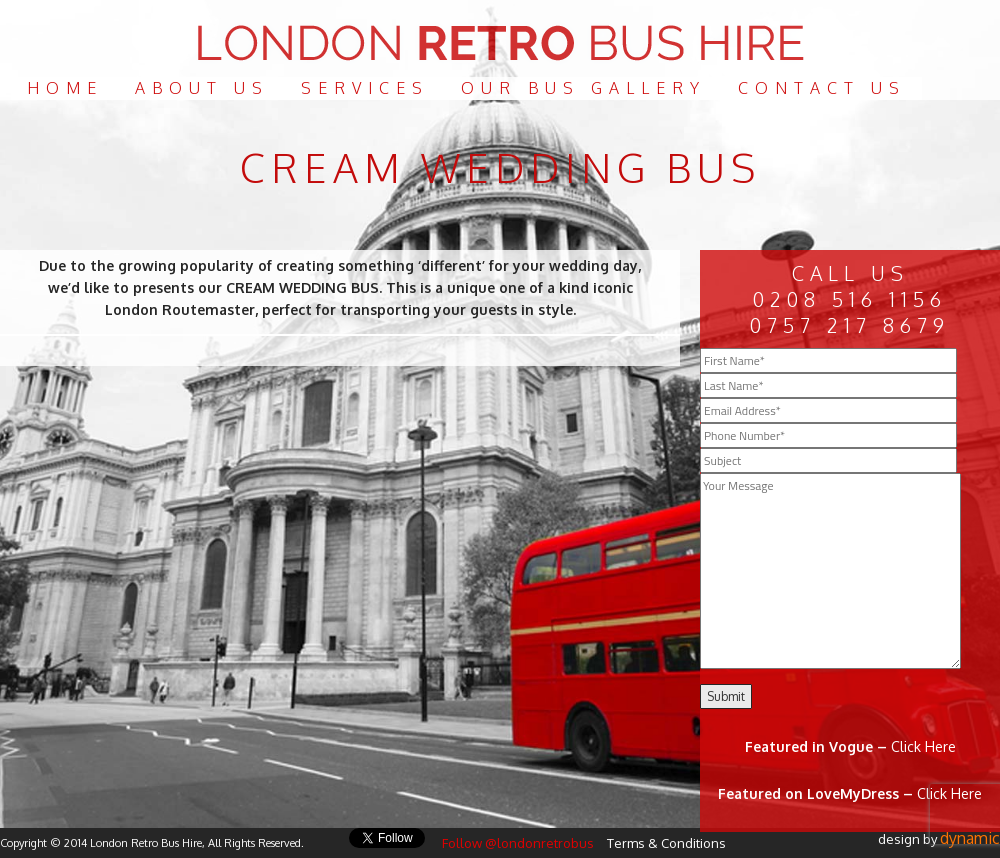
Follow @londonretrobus (518, 843)
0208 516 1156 (850, 299)
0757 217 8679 (850, 325)
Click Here (923, 746)
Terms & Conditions (666, 843)
